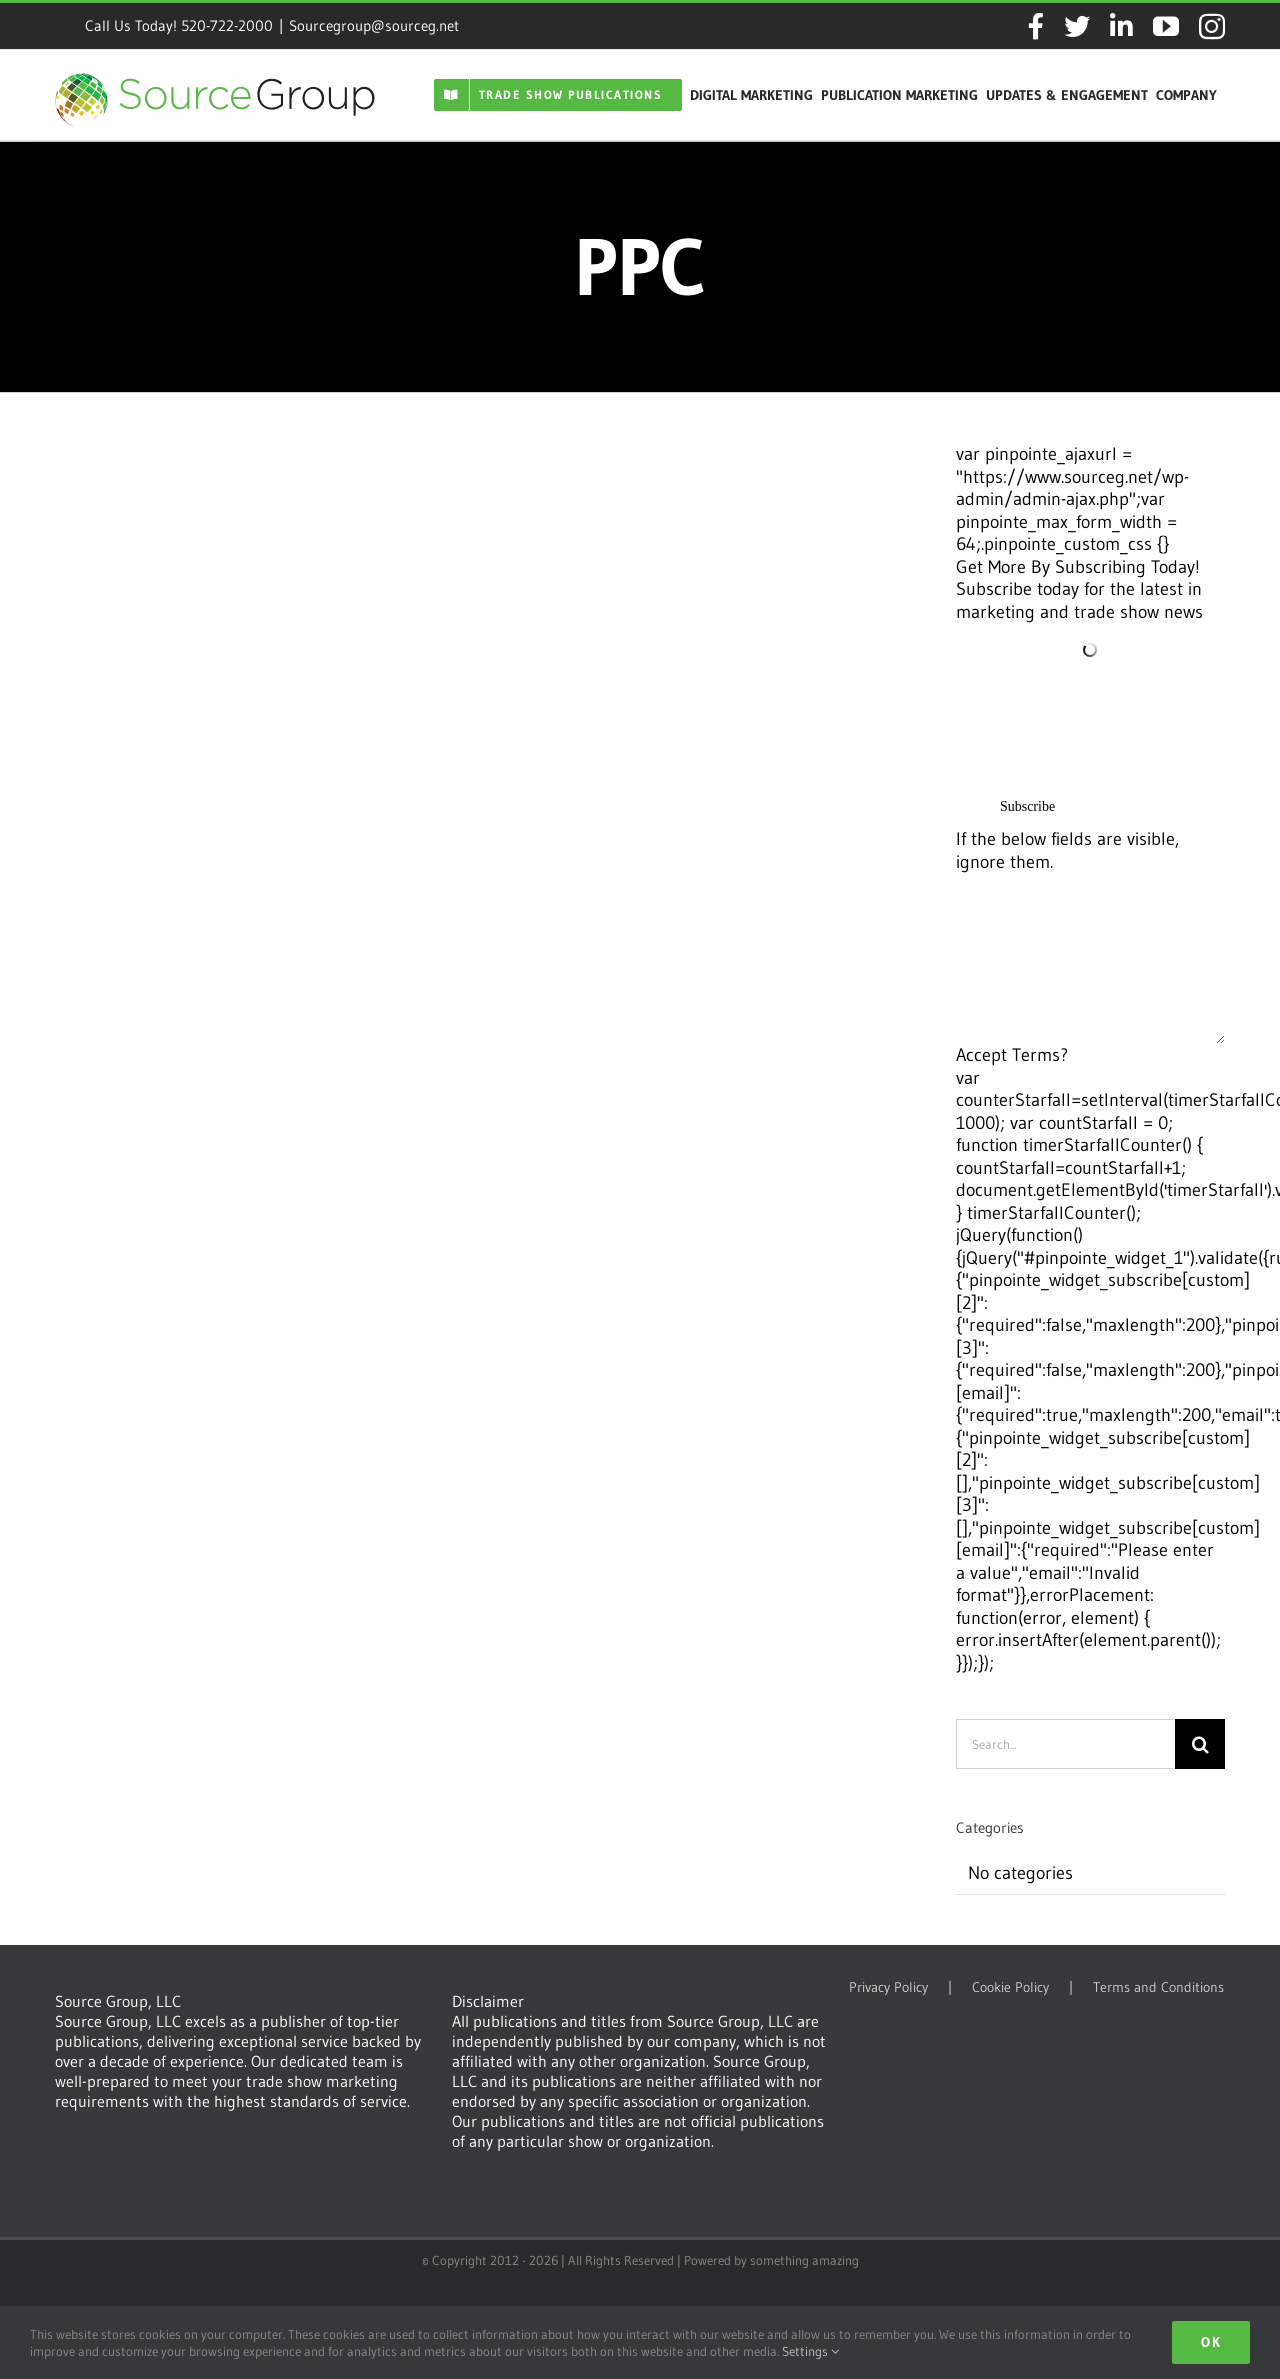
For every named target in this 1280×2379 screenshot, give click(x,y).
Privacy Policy (888, 1987)
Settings (810, 2351)
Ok (1211, 2342)
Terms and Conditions (1158, 1987)
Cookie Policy (1010, 1987)
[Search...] (1065, 1744)
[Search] (1200, 1744)
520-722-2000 (227, 25)
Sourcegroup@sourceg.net (374, 25)
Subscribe (1027, 806)
